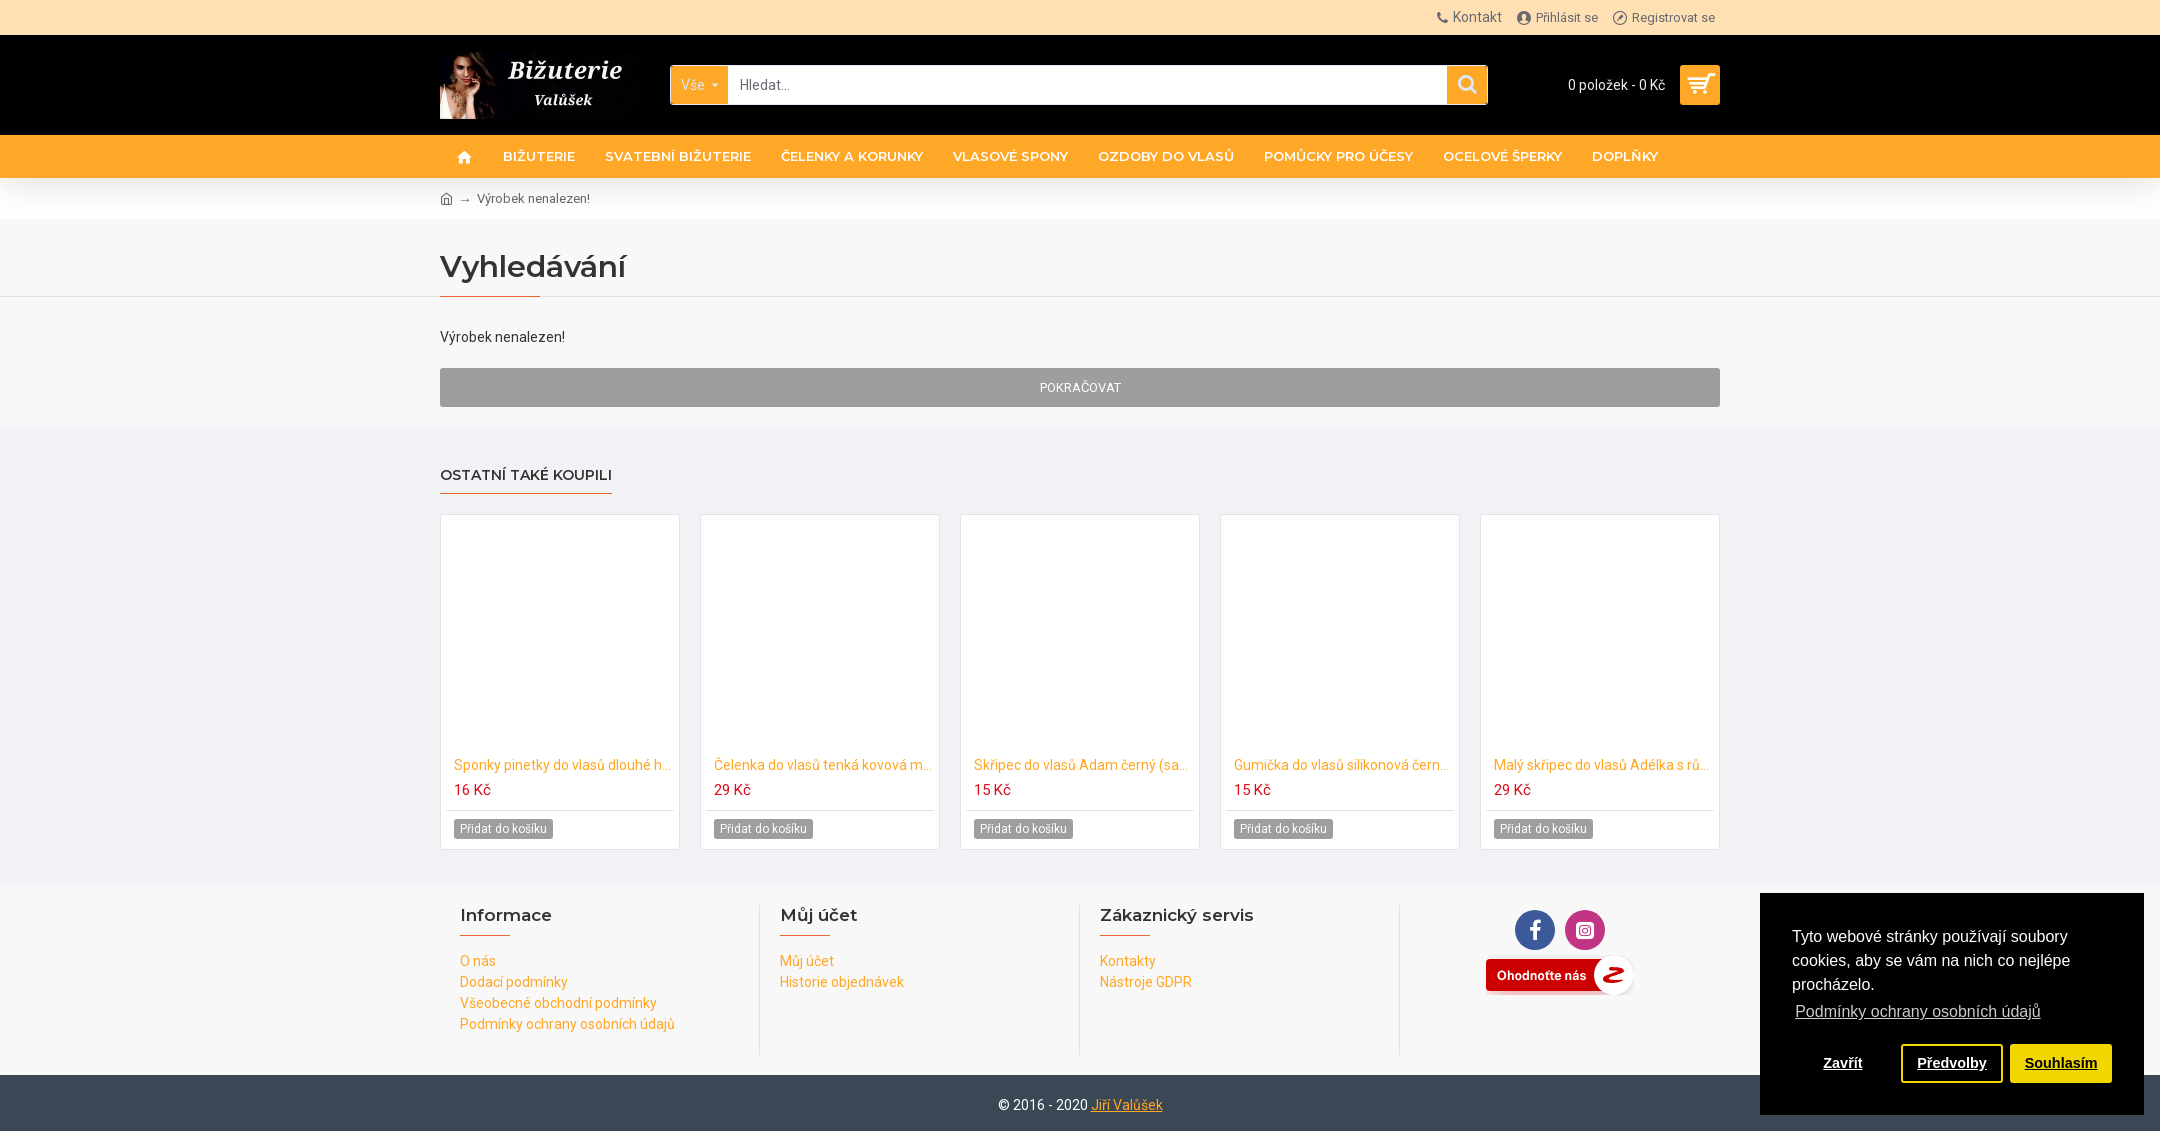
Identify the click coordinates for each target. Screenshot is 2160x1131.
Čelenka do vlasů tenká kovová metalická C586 (824, 765)
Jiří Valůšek (1127, 1105)
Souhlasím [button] (2061, 1063)
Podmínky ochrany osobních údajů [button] (1917, 1011)
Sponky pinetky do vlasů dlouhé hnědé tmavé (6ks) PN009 (564, 765)
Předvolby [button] (1952, 1063)
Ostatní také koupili (526, 475)
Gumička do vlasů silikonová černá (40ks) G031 (1344, 765)
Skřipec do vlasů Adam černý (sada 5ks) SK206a (1084, 765)
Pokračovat (1080, 387)
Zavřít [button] (1842, 1063)
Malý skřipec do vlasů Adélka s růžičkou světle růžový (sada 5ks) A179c (1604, 765)
